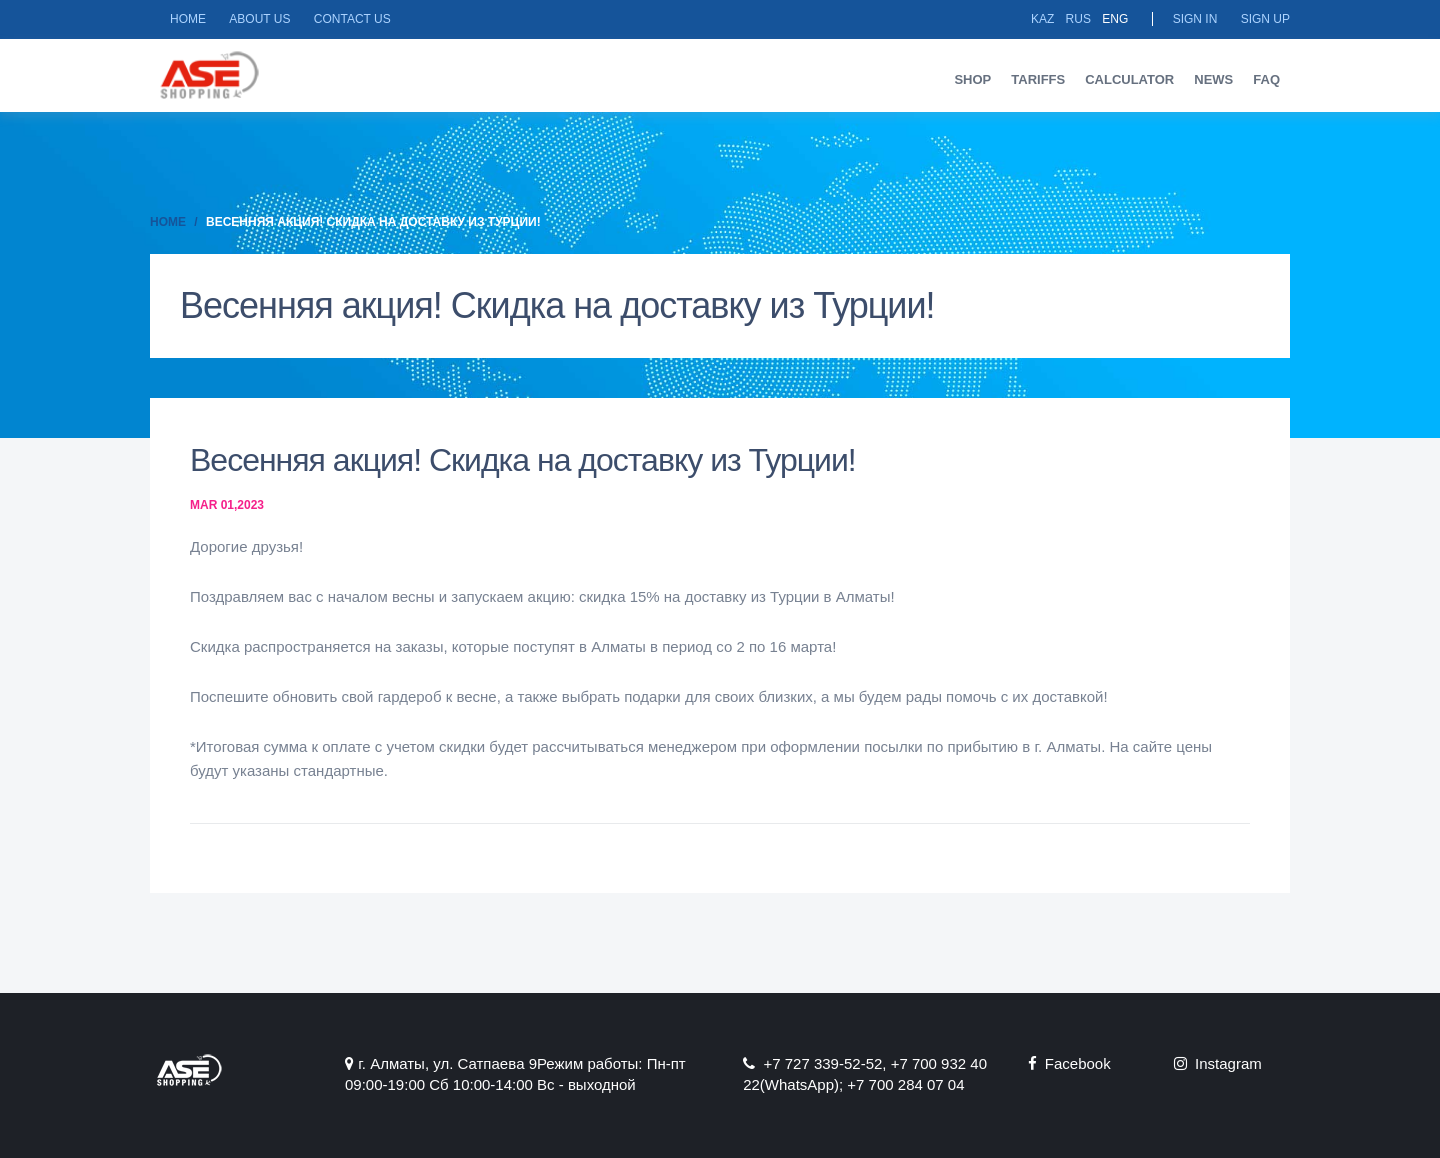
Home (188, 19)
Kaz (1042, 19)
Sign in (1195, 19)
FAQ (1266, 79)
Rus (1078, 19)
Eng (1115, 19)
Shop (972, 79)
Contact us (352, 19)
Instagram (1218, 1063)
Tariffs (1038, 79)
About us (259, 19)
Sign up (1265, 19)
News (1213, 79)
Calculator (1129, 79)
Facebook (1069, 1063)
